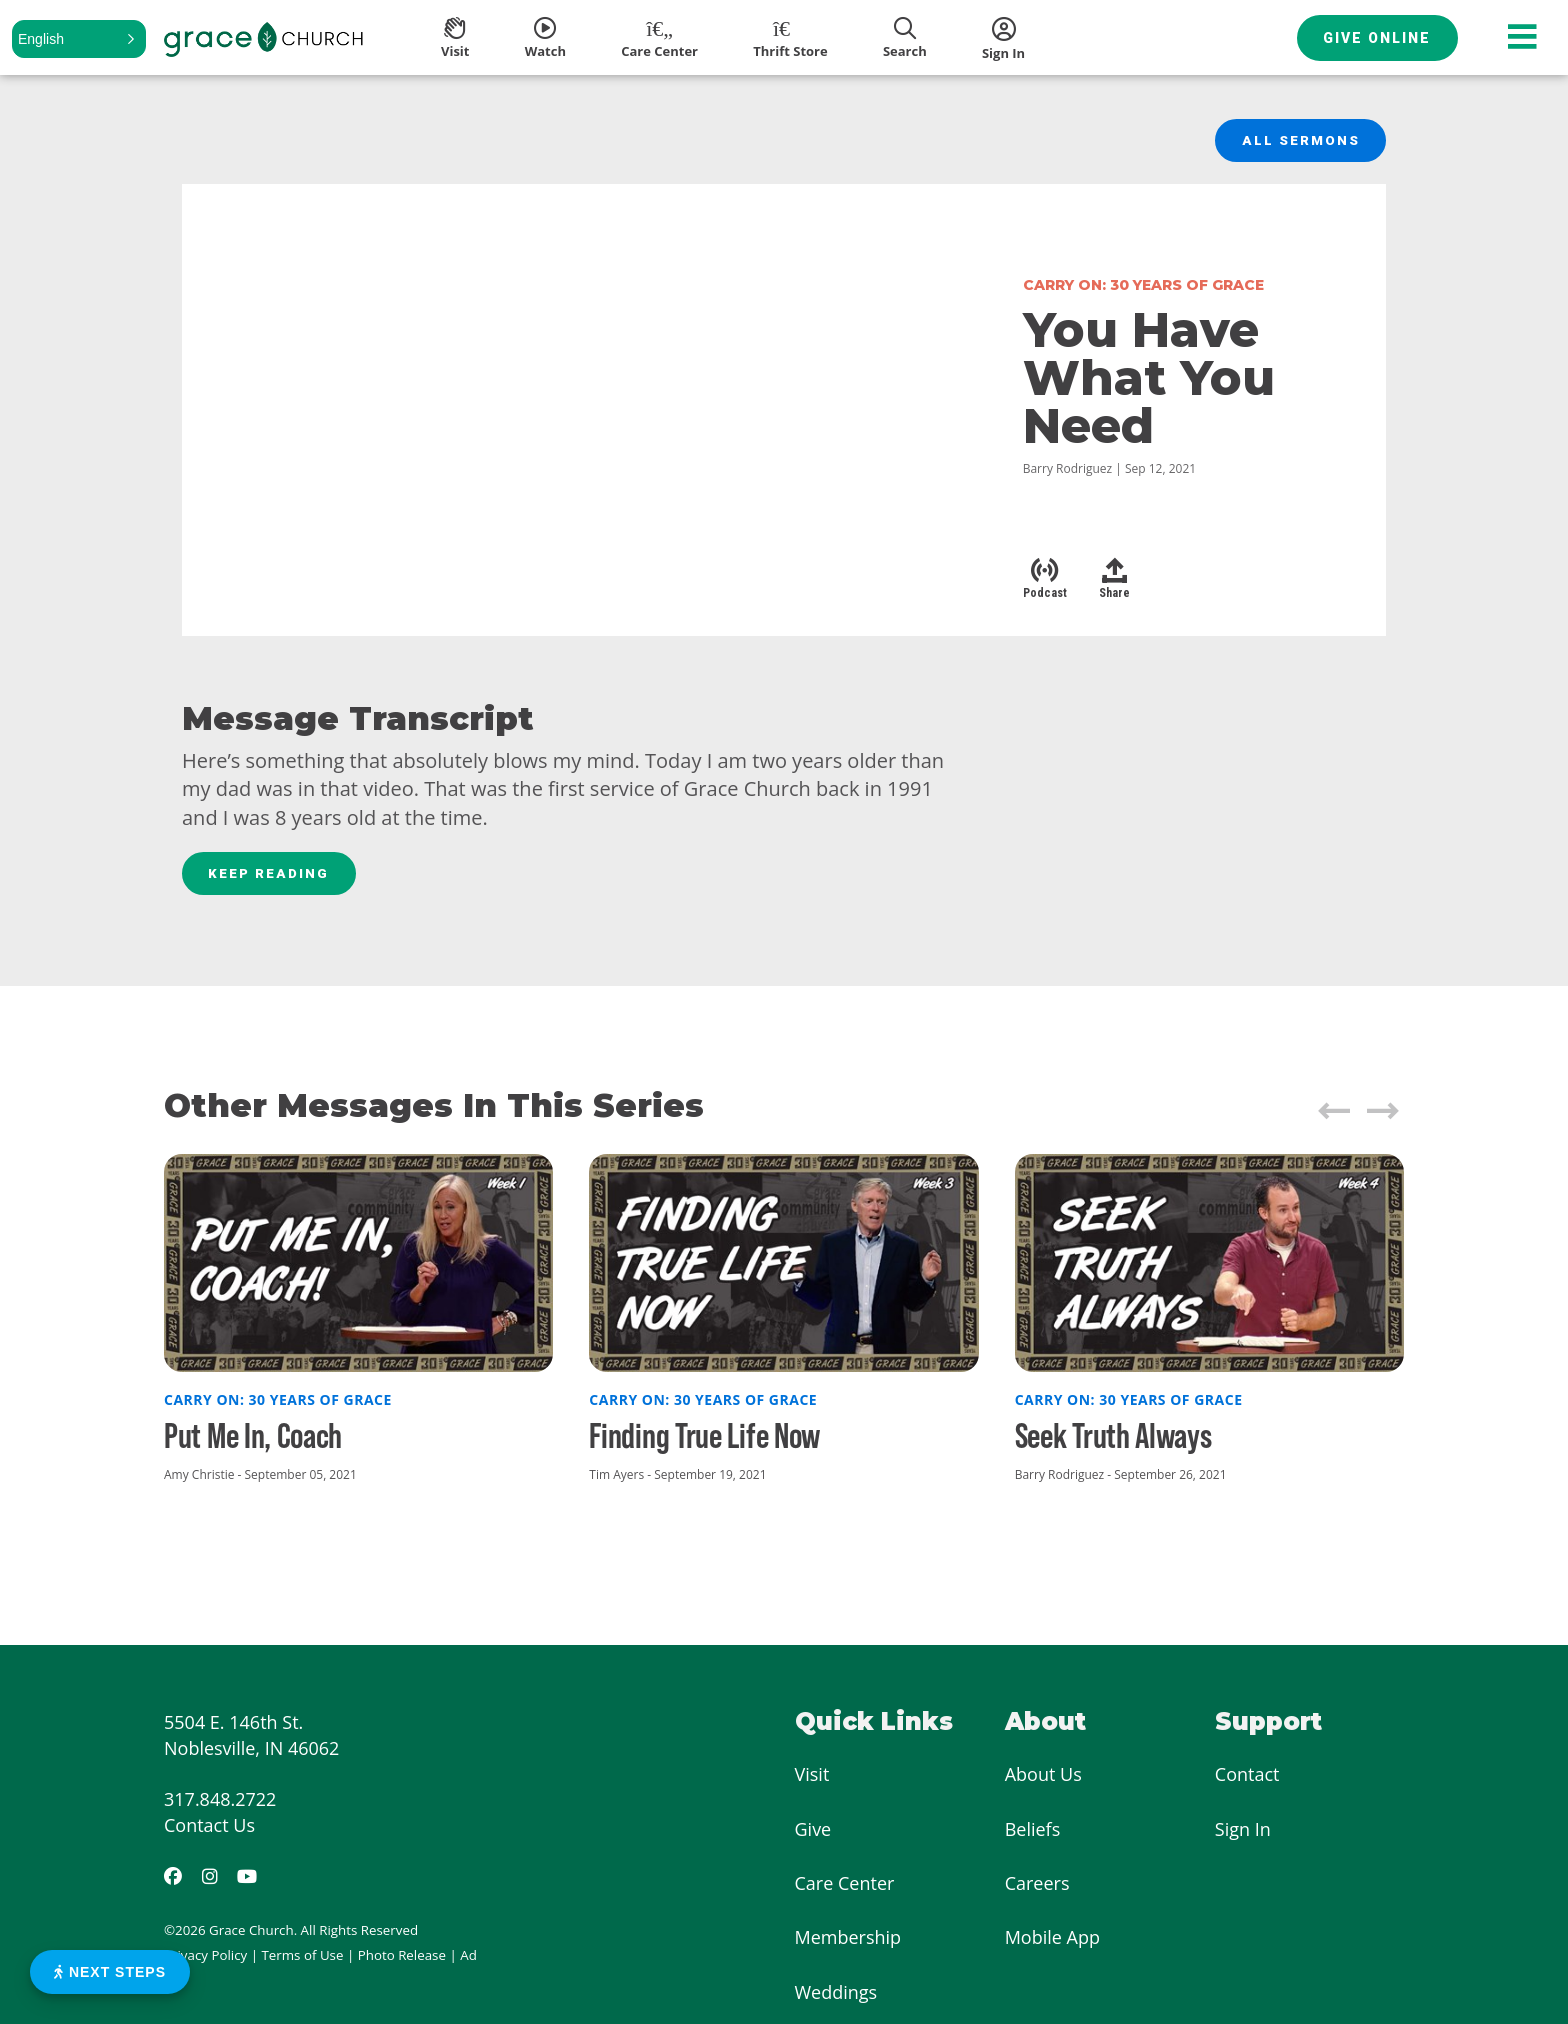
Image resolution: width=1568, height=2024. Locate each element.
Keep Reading (272, 877)
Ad (468, 1960)
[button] (79, 39)
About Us (1043, 1779)
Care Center (845, 1888)
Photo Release (402, 1960)
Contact (1247, 1779)
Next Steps (110, 1972)
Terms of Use (303, 1960)
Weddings (836, 1997)
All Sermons (1299, 142)
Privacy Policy (205, 1960)
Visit (812, 1779)
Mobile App (1052, 1942)
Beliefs (1033, 1833)
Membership (848, 1942)
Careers (1037, 1888)
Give (813, 1833)
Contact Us (209, 1830)
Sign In (1243, 1833)
